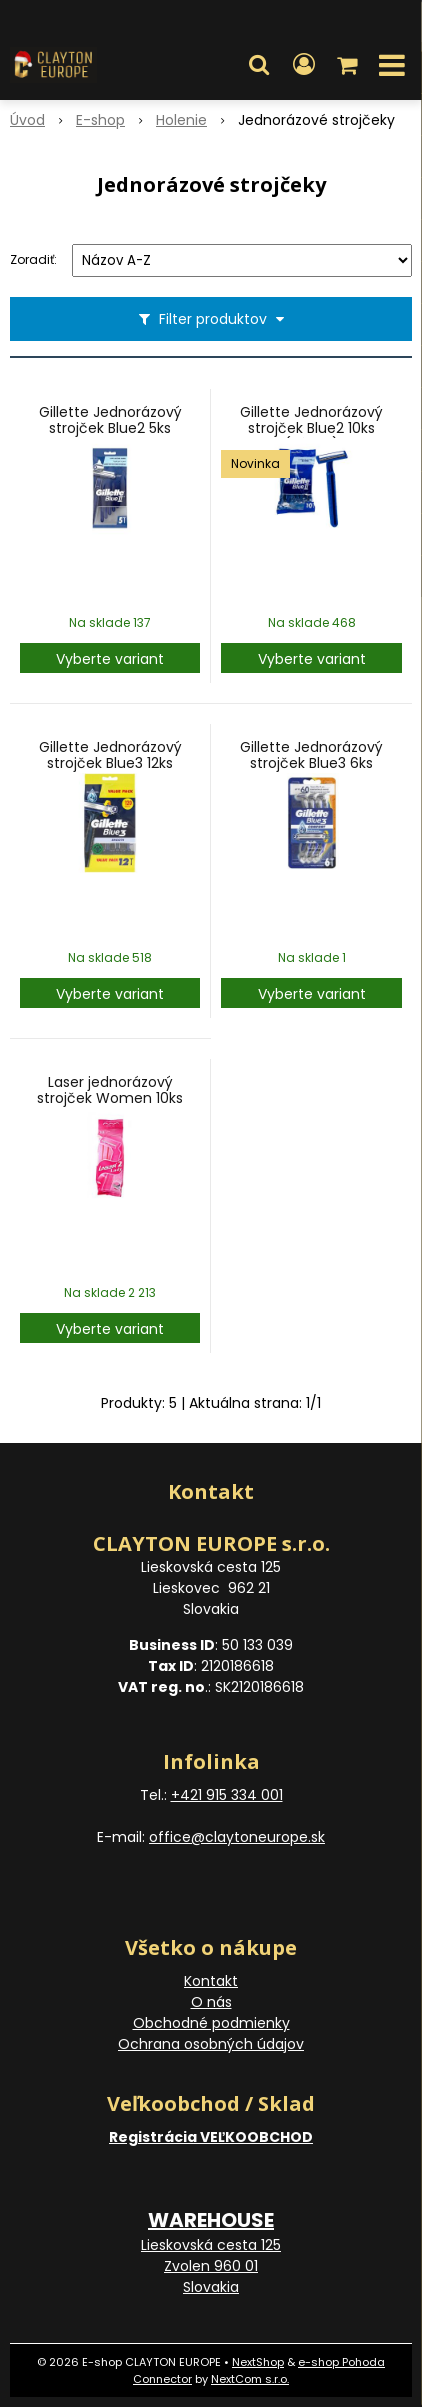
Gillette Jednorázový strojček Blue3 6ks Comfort (311, 763)
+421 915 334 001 (227, 1795)
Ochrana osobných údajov (211, 2044)
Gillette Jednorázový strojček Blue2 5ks (110, 420)
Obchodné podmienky (211, 2023)
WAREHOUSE (211, 2220)
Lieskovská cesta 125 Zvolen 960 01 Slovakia (211, 2266)
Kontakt (211, 1981)
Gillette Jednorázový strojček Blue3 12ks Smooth (110, 763)
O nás (211, 2002)
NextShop (258, 2362)
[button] (259, 65)
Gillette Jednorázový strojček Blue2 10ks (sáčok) (311, 428)
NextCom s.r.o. (250, 2379)
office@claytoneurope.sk (237, 1837)
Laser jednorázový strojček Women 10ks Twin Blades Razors (110, 1098)
